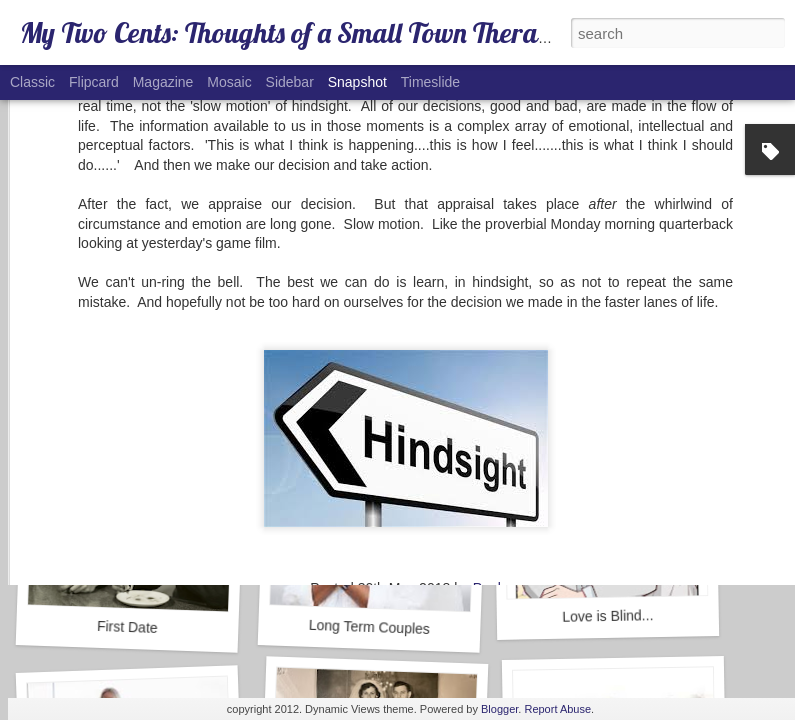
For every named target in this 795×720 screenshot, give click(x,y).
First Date (127, 627)
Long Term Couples (370, 627)
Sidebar (290, 82)
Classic (32, 82)
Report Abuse (557, 709)
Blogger (499, 709)
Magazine (163, 82)
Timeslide (430, 82)
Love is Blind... (607, 616)
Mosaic (229, 82)
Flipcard (94, 82)
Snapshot (357, 82)
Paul (487, 431)
